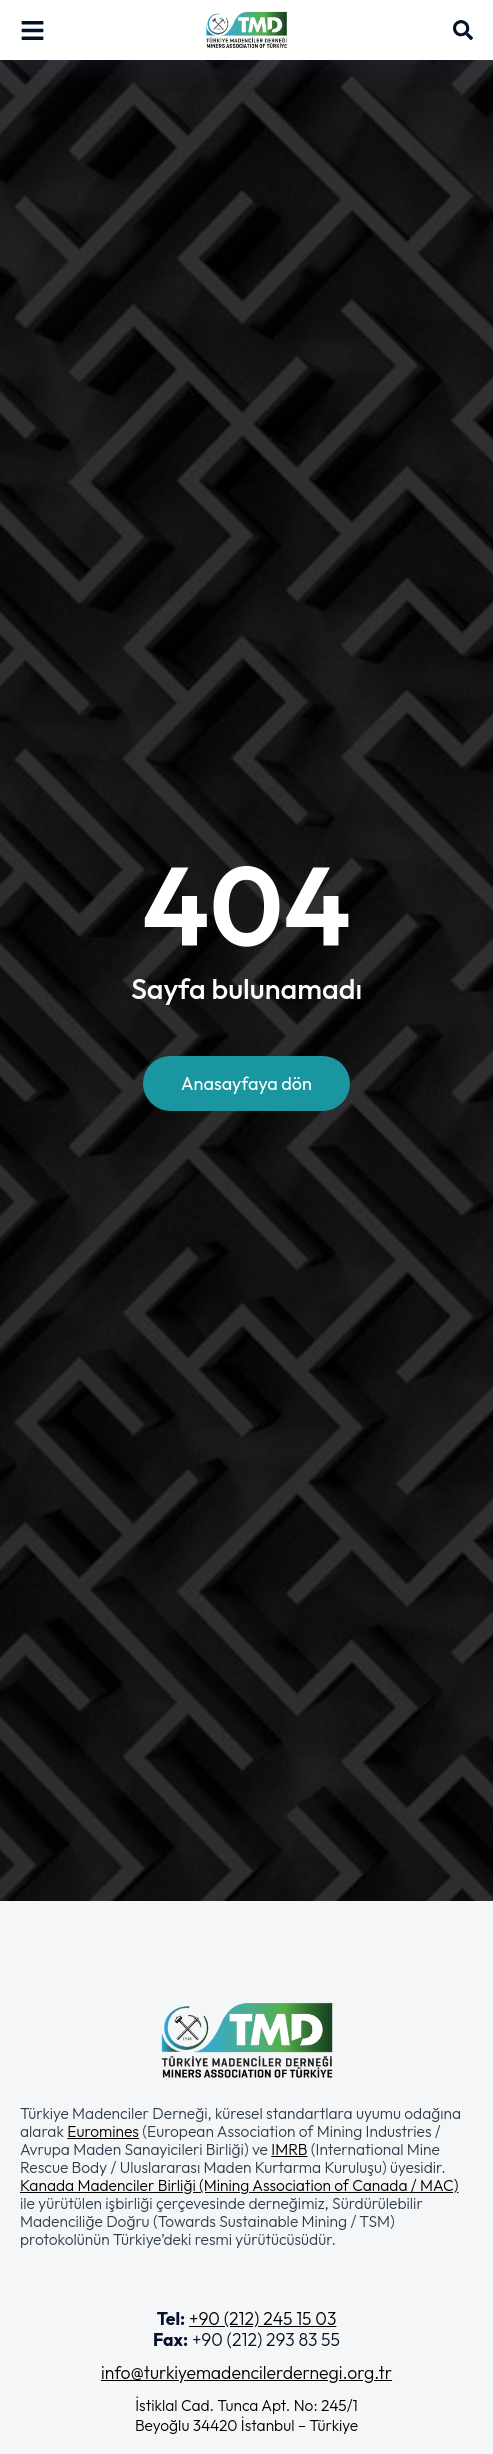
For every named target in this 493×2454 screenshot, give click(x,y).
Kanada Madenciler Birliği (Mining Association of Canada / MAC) (239, 2185)
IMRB (289, 2149)
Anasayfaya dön (246, 1083)
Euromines (103, 2131)
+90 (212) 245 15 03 (262, 2318)
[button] (246, 2176)
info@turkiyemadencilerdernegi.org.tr (246, 2372)
